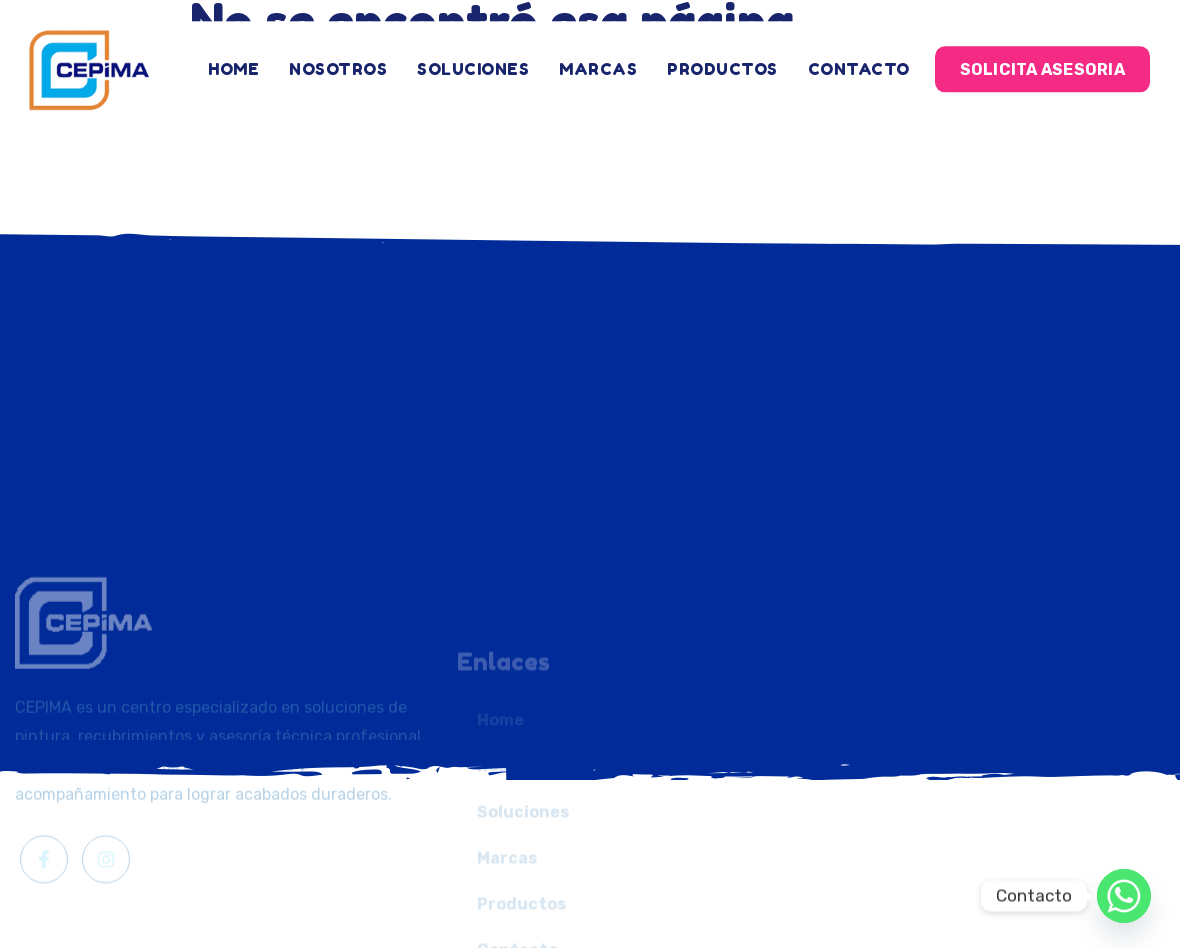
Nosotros (338, 60)
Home (233, 60)
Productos (722, 60)
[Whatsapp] (1124, 896)
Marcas (598, 60)
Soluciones (473, 60)
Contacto (859, 60)
